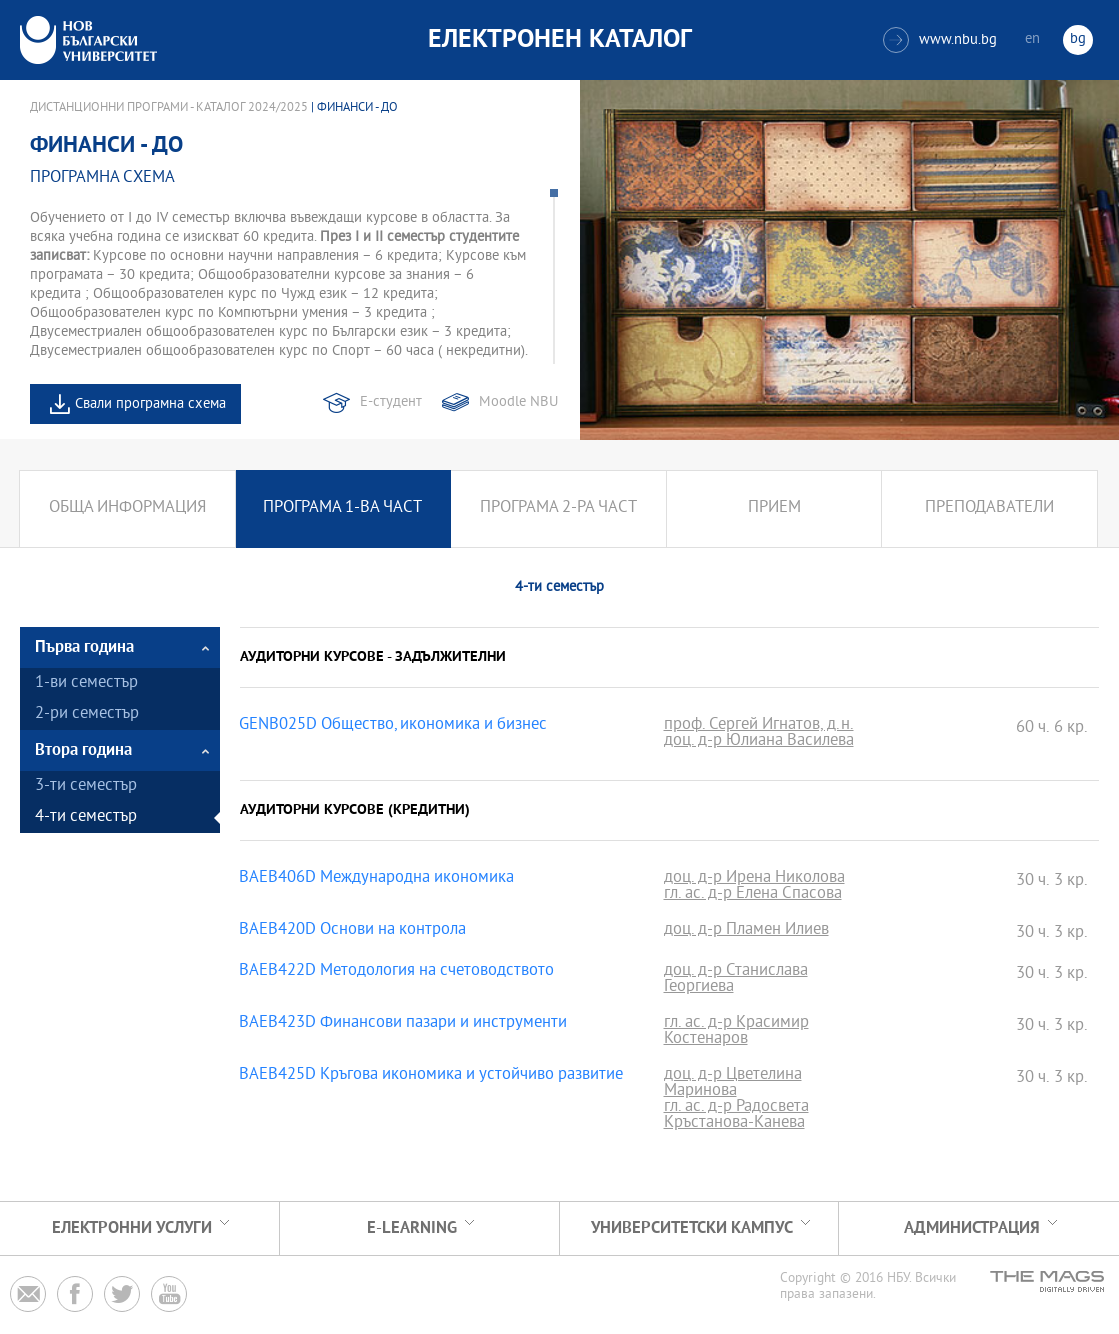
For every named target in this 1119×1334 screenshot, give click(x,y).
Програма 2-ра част (558, 508)
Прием (774, 508)
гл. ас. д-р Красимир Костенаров (736, 1032)
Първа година (84, 647)
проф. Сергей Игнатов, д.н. (759, 726)
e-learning (412, 1228)
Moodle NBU (518, 402)
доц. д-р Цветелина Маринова (733, 1084)
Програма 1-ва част (342, 508)
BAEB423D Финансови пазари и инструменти (403, 1024)
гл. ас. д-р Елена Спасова (753, 895)
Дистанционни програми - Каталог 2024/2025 (169, 108)
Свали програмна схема (150, 404)
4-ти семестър (86, 817)
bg (1078, 39)
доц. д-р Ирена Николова (754, 879)
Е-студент (391, 402)
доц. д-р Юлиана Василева (759, 742)
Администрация (972, 1228)
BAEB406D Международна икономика (376, 879)
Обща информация (127, 508)
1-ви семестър (86, 683)
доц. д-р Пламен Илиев (746, 931)
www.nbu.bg (940, 40)
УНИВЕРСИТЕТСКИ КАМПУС (692, 1228)
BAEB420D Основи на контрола (352, 931)
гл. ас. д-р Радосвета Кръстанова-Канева (736, 1116)
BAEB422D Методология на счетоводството (396, 972)
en (1032, 39)
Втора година (83, 750)
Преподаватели (989, 508)
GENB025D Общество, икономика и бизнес (393, 726)
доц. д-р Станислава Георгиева (736, 980)
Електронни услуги (132, 1228)
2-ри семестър (87, 714)
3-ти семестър (86, 786)
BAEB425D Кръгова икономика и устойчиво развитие (431, 1076)
